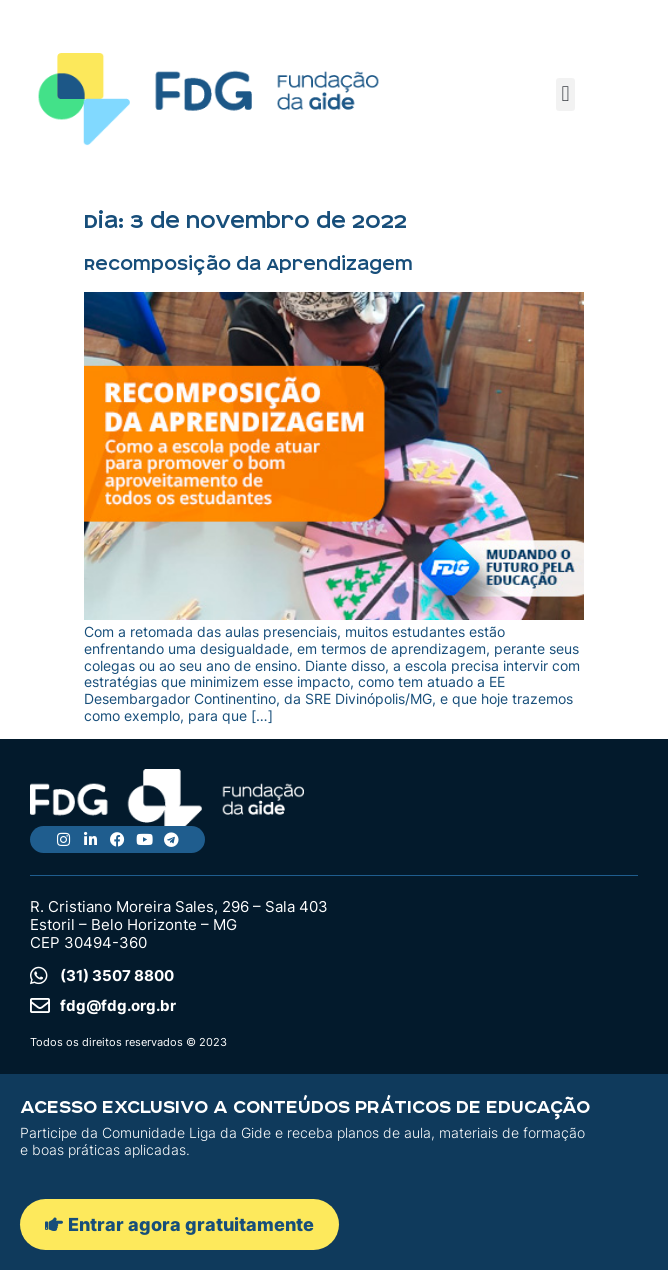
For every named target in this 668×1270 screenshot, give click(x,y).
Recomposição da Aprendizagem (248, 264)
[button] (565, 94)
